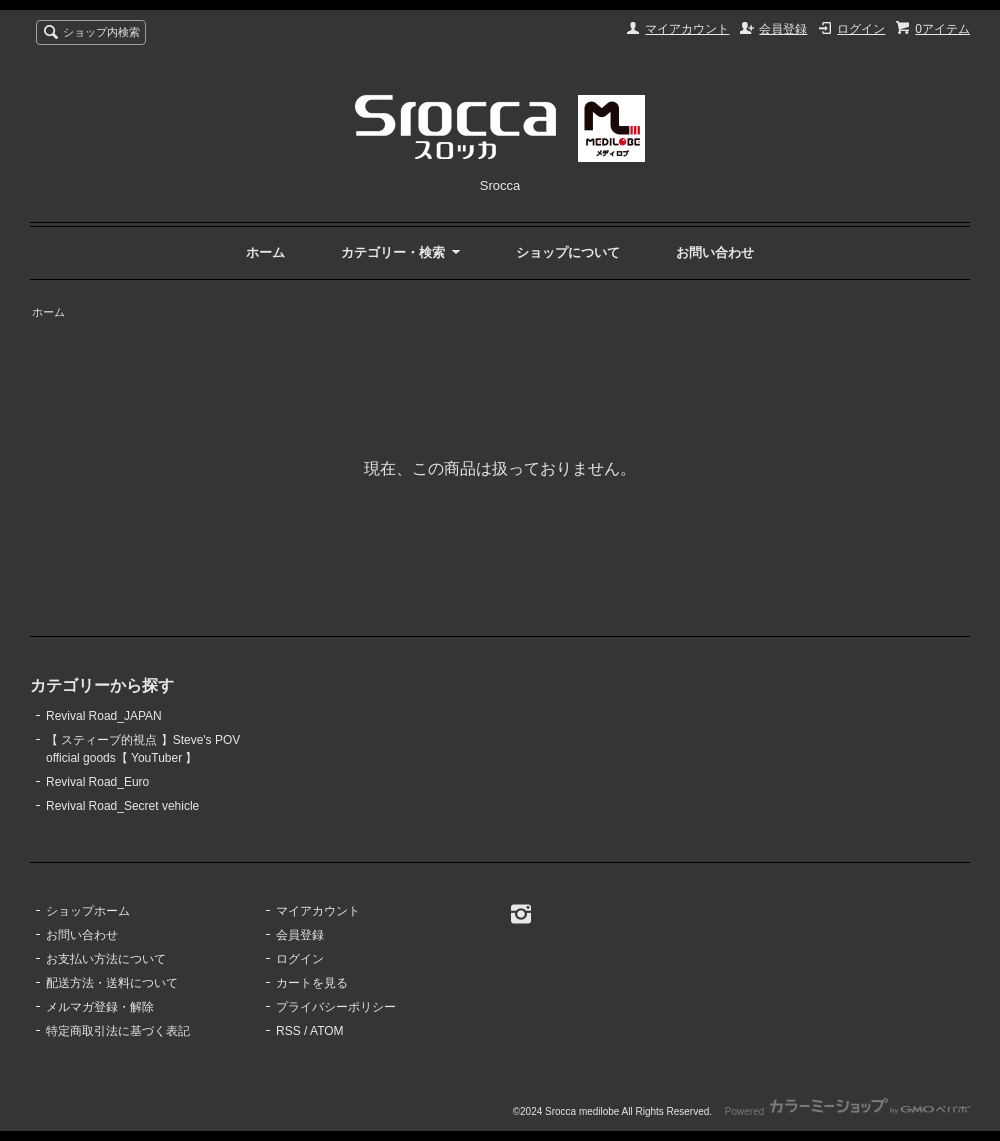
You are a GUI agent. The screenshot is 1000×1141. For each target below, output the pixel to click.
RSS (288, 1031)
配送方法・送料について (112, 983)
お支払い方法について (106, 959)
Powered (847, 1111)
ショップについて (568, 252)
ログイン (861, 29)
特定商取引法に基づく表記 (118, 1031)
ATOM (327, 1031)
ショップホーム (88, 911)
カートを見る (312, 983)
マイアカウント (687, 29)
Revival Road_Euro (97, 782)
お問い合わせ (715, 252)
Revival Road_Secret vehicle (122, 806)
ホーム (265, 252)
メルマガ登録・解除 (100, 1007)
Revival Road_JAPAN (104, 716)
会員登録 (783, 29)
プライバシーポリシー (336, 1007)
